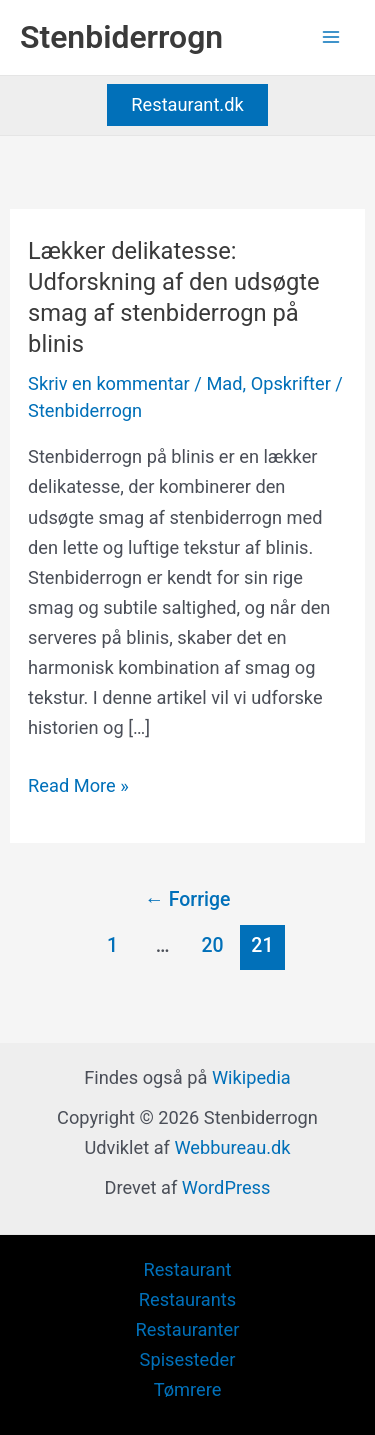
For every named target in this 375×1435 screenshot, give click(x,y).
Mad (224, 383)
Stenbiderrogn (121, 37)
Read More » (78, 786)
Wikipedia (251, 1077)
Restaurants (187, 1299)
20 (212, 945)
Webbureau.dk (232, 1147)
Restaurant (187, 1269)
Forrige (188, 899)
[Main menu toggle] (331, 37)
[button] (187, 105)
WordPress (226, 1187)
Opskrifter (291, 383)
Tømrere (188, 1389)
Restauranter (188, 1329)
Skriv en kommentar (109, 383)
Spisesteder (188, 1359)
